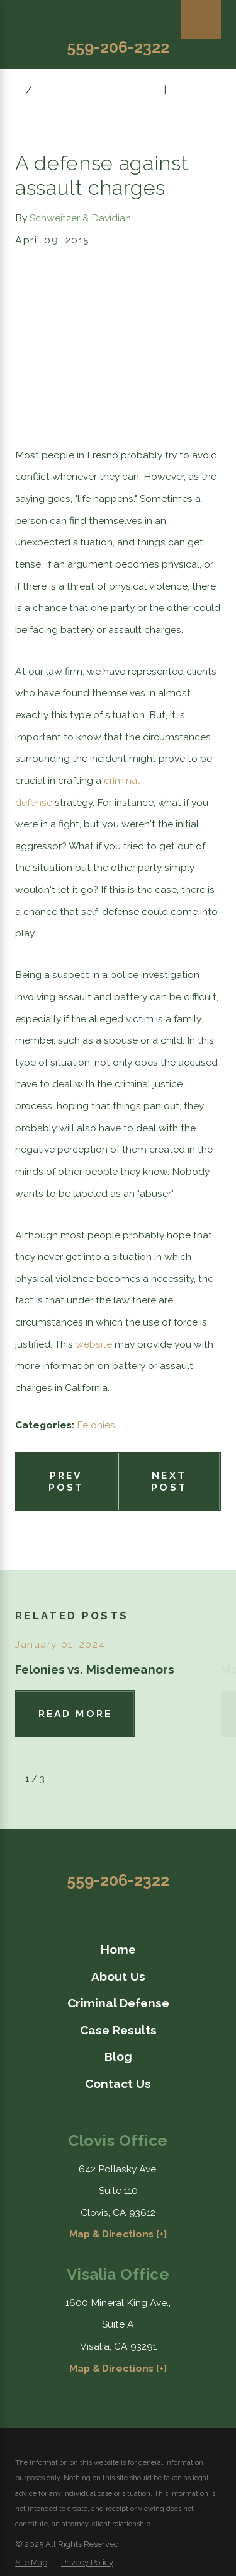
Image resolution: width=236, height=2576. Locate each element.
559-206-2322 (118, 47)
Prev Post (66, 1481)
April (52, 89)
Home (118, 1949)
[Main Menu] (200, 19)
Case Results (118, 2030)
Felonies (96, 1425)
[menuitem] (118, 1949)
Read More (75, 1714)
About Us (118, 1976)
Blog (118, 2056)
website (94, 1344)
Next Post (169, 1481)
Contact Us (118, 2083)
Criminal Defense (118, 2003)
